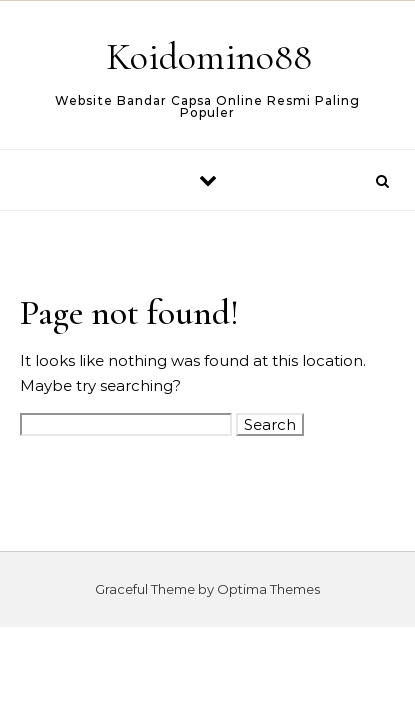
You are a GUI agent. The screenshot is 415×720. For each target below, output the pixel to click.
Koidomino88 (209, 57)
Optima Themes (268, 589)
